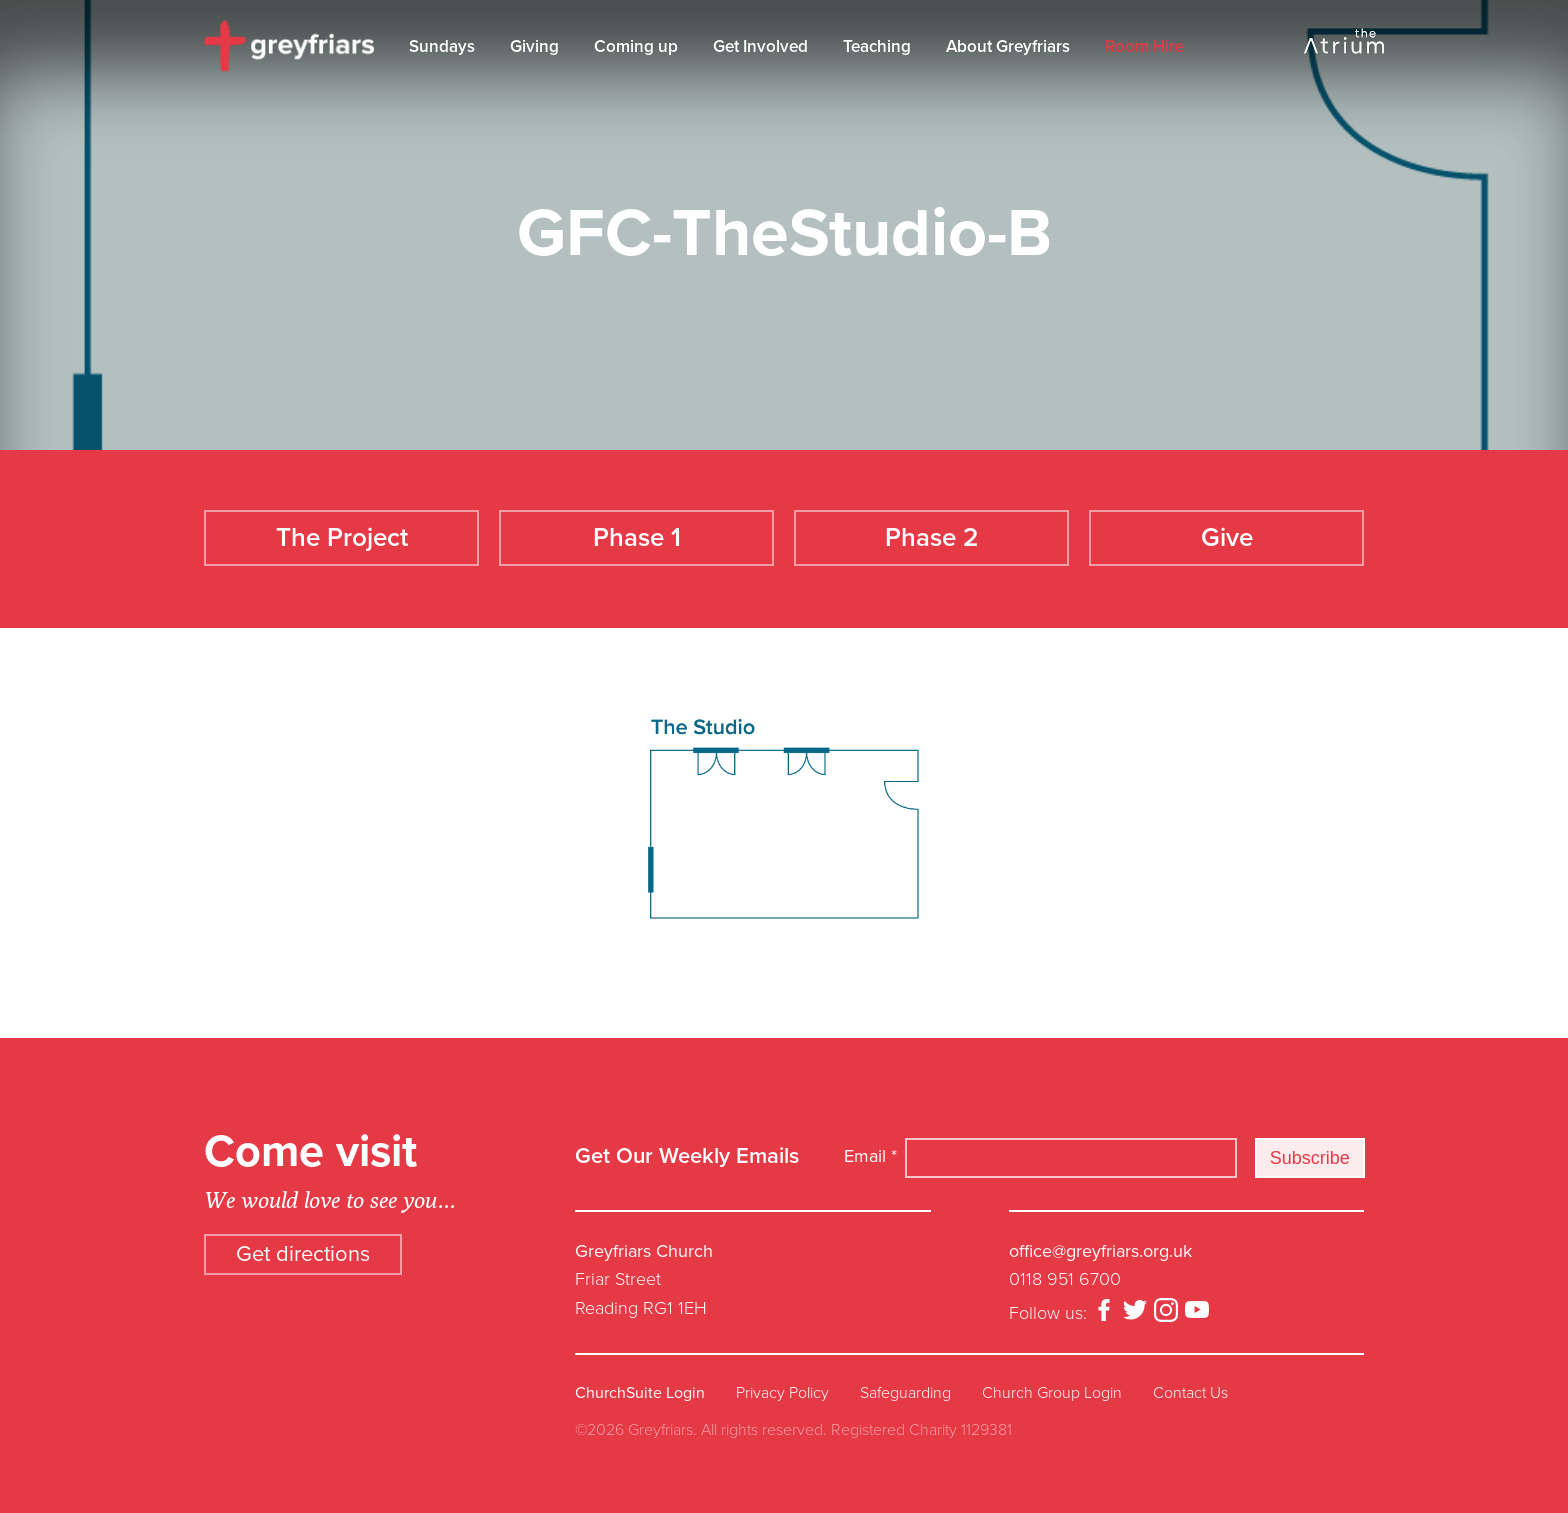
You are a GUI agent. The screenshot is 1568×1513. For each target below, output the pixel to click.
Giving (534, 46)
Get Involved (760, 46)
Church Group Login (1052, 1391)
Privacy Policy (782, 1391)
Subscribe (1310, 1156)
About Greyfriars (1008, 46)
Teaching (877, 46)
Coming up (636, 46)
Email (870, 1155)
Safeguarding (905, 1391)
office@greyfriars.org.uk (1100, 1249)
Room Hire (1144, 46)
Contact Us (1190, 1391)
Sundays (442, 46)
